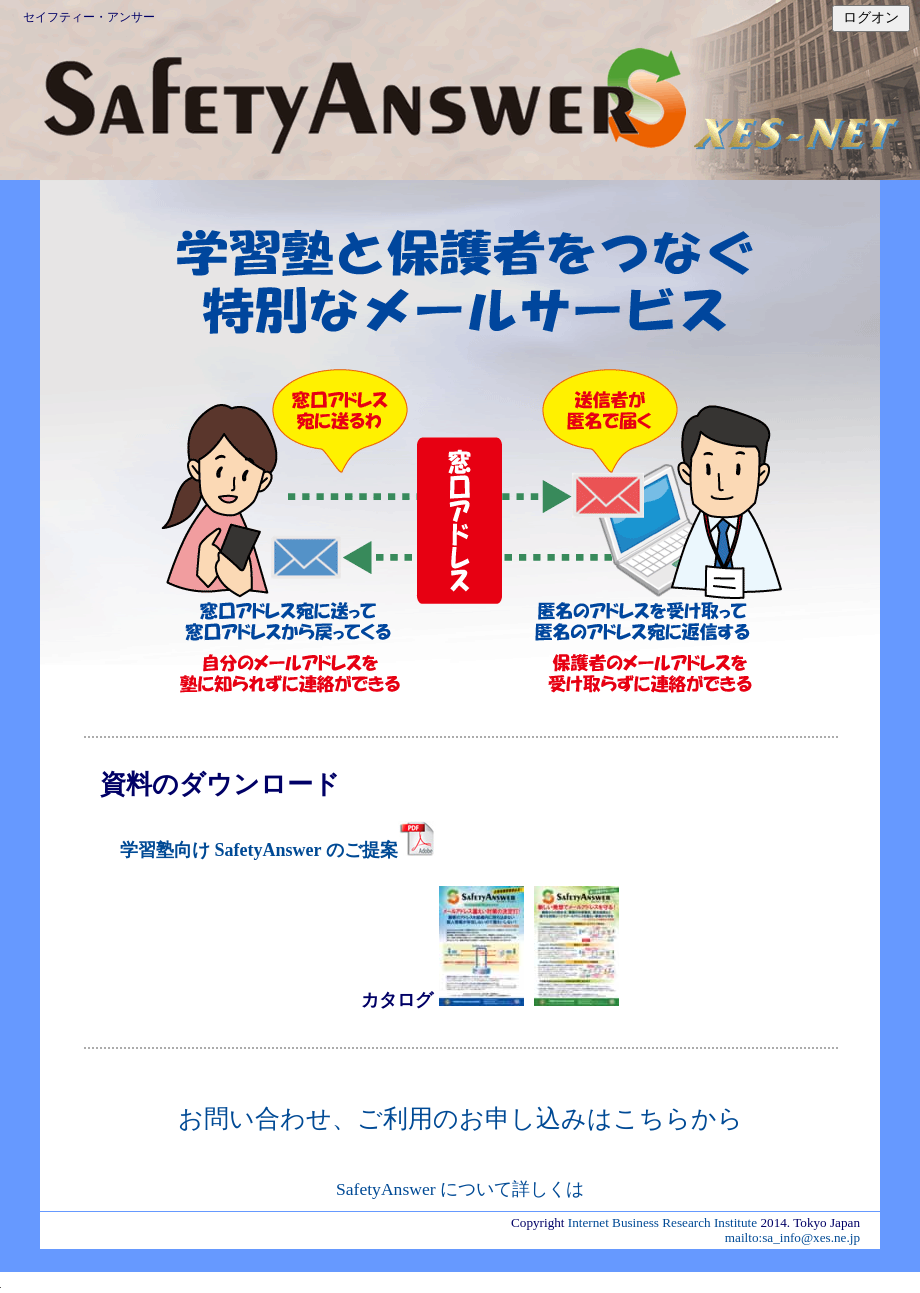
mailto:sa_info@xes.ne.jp (792, 1237)
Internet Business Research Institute (662, 1222)
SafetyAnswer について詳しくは (460, 1189)
